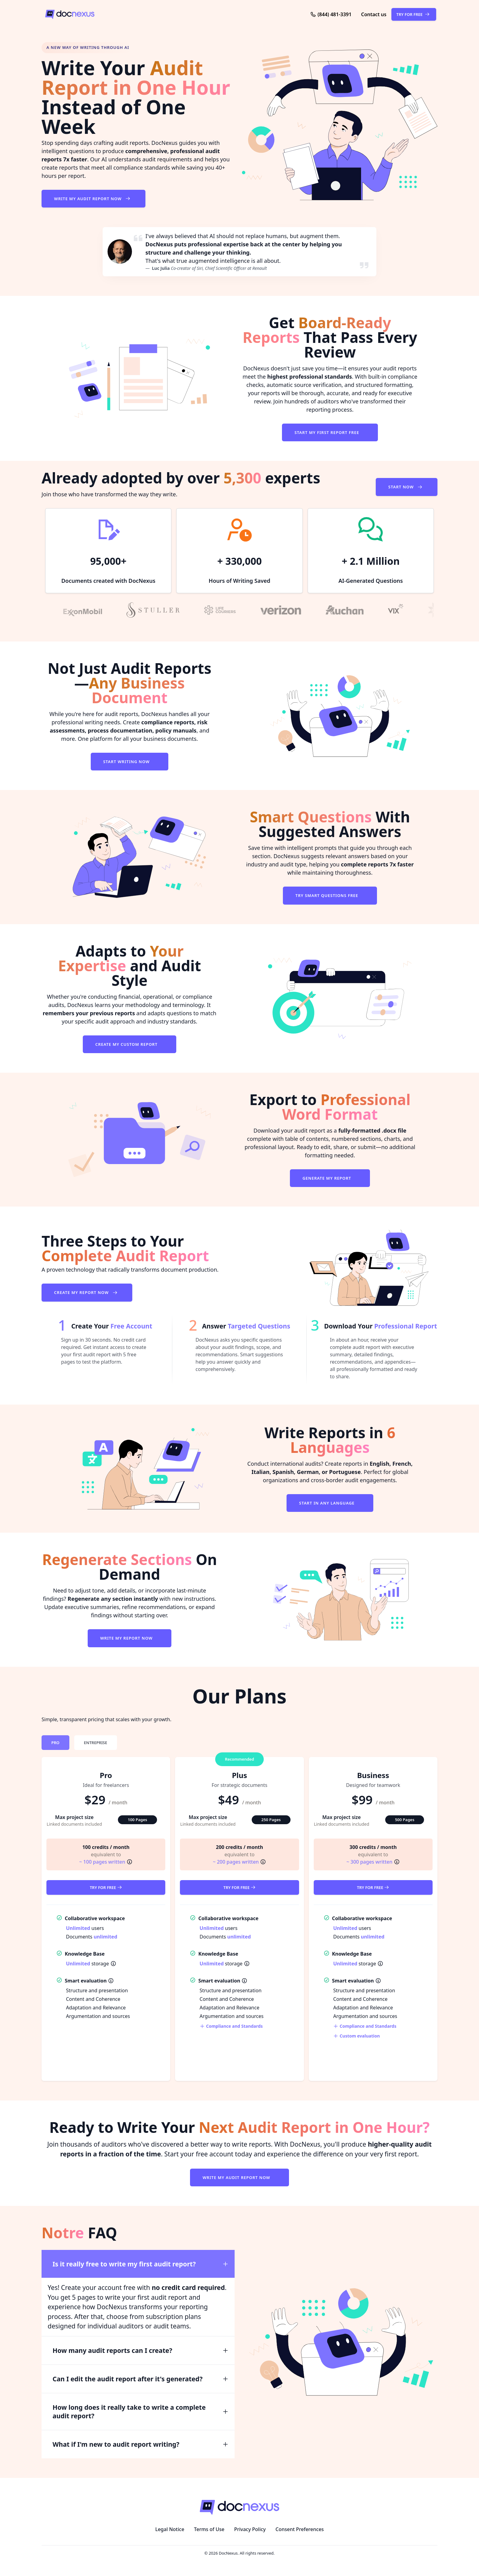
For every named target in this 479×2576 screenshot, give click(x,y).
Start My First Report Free (327, 432)
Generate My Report (327, 1178)
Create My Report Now (87, 1292)
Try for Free (106, 1887)
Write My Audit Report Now (93, 198)
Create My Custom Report (127, 1044)
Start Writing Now (127, 761)
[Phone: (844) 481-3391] (331, 14)
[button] (373, 14)
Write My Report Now (127, 1638)
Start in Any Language (327, 1503)
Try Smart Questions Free (327, 895)
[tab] (55, 1742)
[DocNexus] (121, 14)
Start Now (406, 487)
